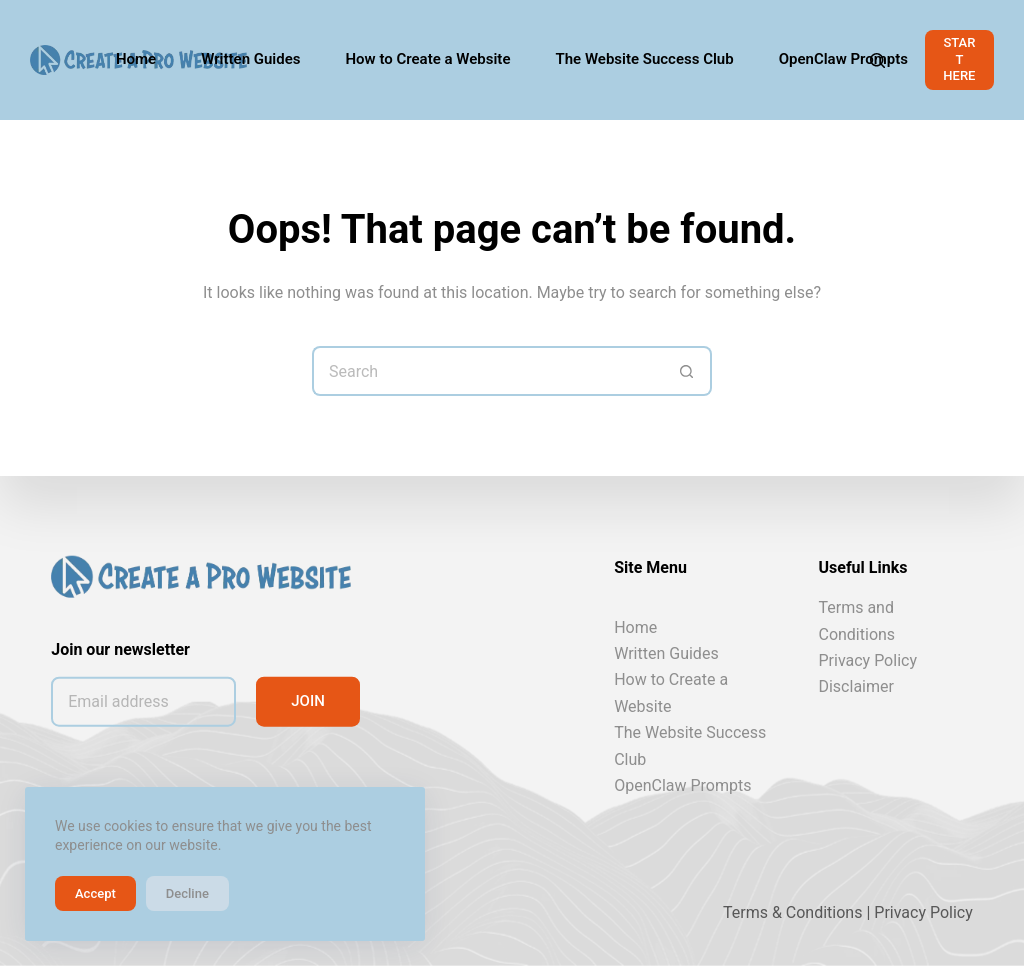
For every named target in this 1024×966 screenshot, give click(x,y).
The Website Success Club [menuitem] (644, 59)
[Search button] (687, 371)
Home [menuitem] (136, 59)
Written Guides (666, 653)
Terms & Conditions (793, 912)
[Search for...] (487, 371)
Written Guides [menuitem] (250, 59)
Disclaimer (855, 686)
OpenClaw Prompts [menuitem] (843, 59)
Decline (187, 893)
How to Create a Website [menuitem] (428, 59)
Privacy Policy (867, 660)
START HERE (959, 59)
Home (635, 626)
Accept (95, 893)
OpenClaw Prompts (682, 785)
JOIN (308, 701)
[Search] (877, 60)
